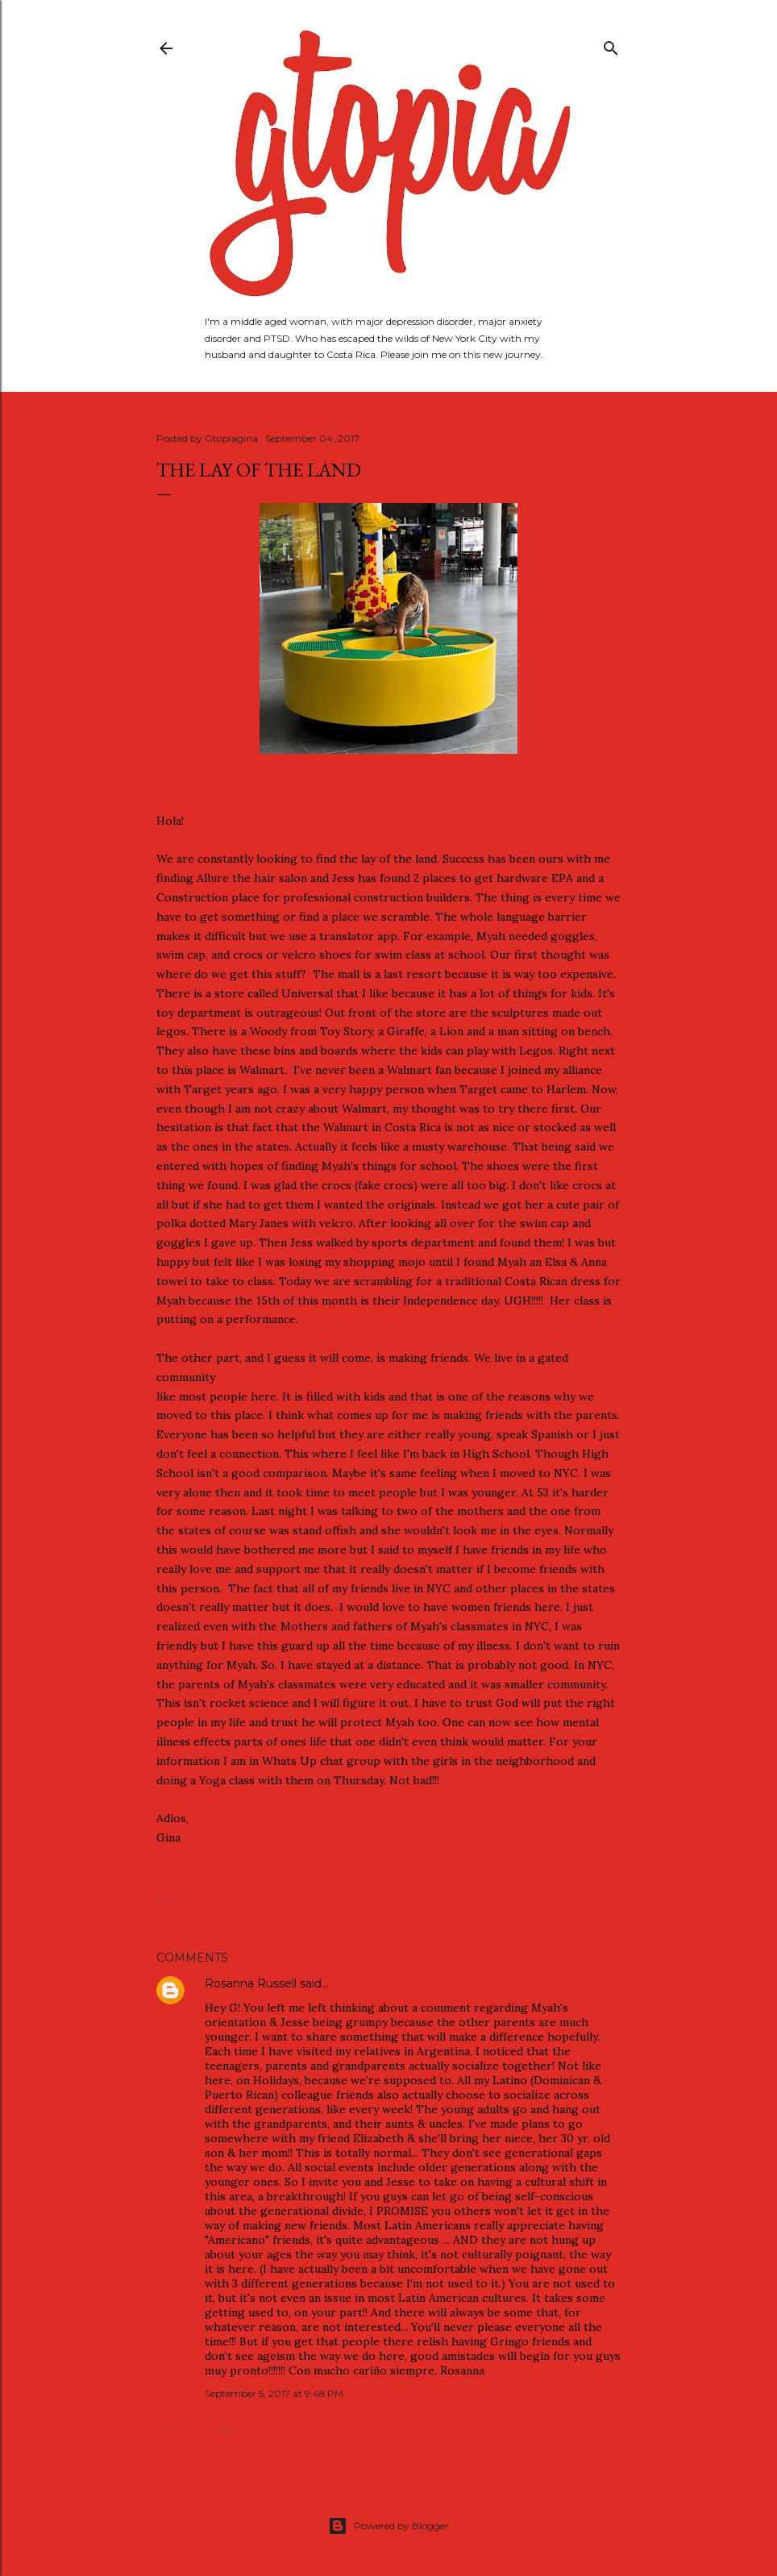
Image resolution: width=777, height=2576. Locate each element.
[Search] (611, 44)
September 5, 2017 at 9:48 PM (274, 2393)
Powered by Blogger (388, 2526)
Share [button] (169, 1899)
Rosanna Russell (251, 1983)
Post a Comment (202, 2430)
